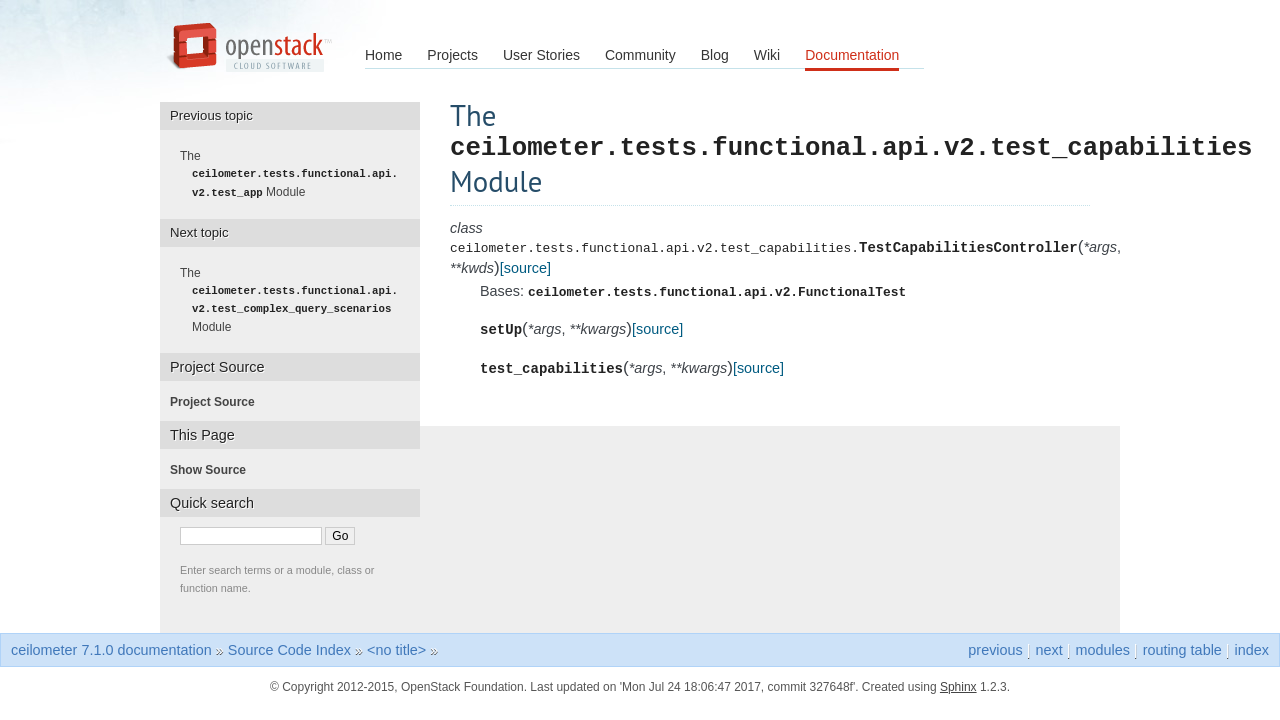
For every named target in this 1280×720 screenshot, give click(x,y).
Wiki (767, 55)
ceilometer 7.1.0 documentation (111, 649)
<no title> (396, 649)
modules (1102, 649)
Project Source (218, 401)
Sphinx (958, 686)
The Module (295, 174)
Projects (452, 55)
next (1049, 649)
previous (995, 649)
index (1252, 649)
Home (383, 55)
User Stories (541, 55)
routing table (1182, 649)
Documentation (852, 55)
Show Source (214, 469)
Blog (715, 55)
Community (640, 55)
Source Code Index (289, 649)
